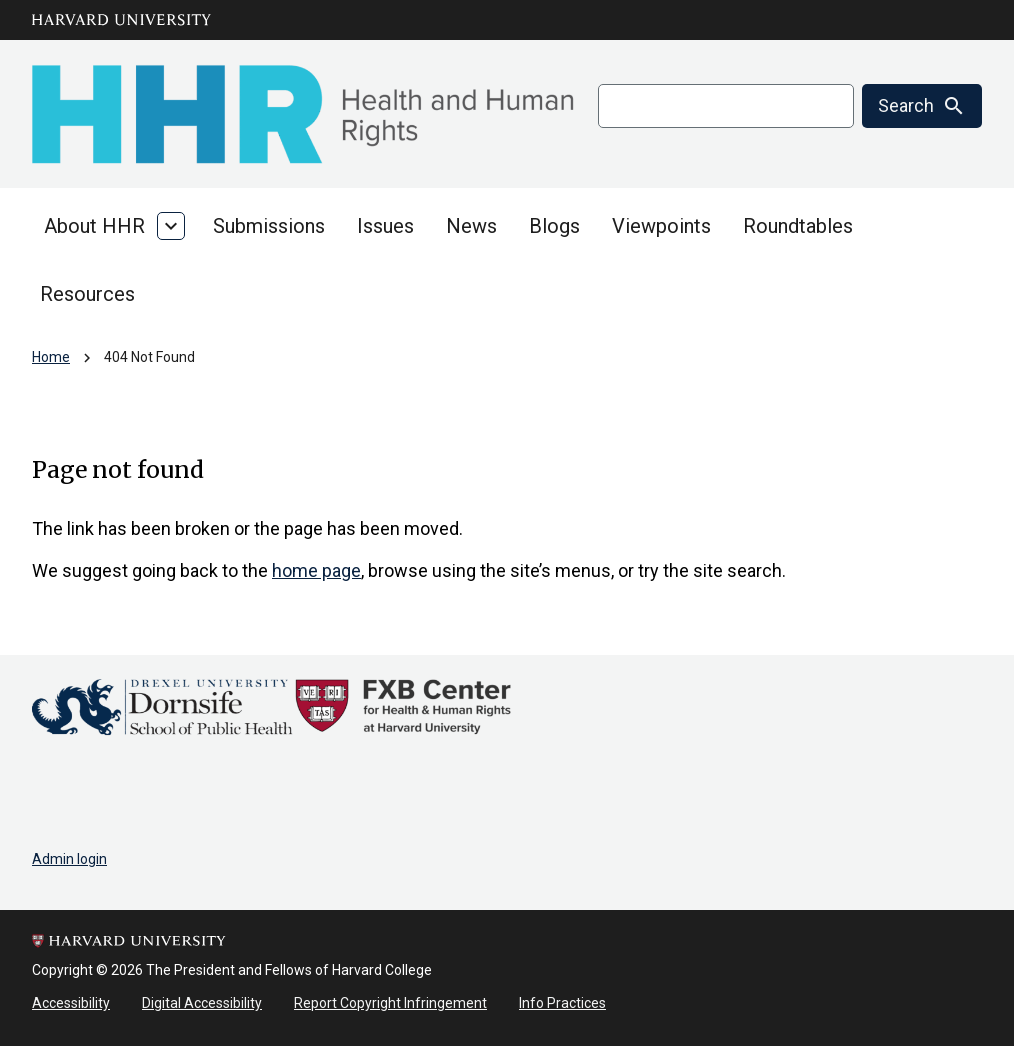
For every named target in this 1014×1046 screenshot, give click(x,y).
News (471, 226)
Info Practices (562, 1003)
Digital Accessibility (202, 1003)
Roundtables (798, 226)
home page (316, 570)
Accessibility (71, 1003)
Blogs (554, 226)
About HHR (94, 226)
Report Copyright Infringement (390, 1003)
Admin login (69, 859)
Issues (385, 226)
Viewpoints (661, 226)
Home (51, 357)
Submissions (269, 226)
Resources (87, 294)
